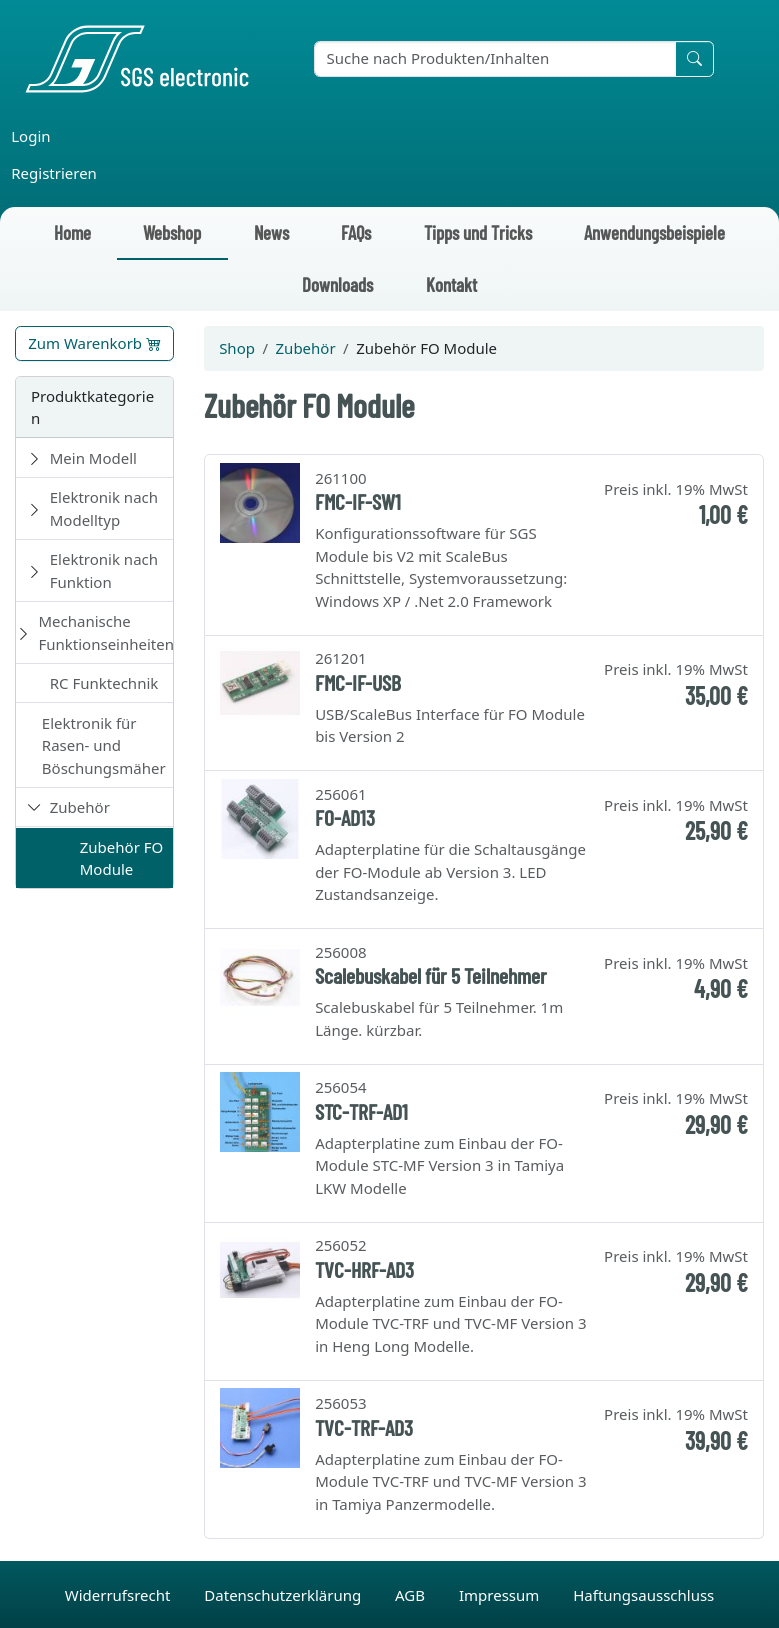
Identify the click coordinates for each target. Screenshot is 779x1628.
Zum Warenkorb (94, 343)
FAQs (356, 232)
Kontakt (451, 284)
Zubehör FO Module (121, 858)
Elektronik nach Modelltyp (104, 508)
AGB (412, 1595)
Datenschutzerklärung (284, 1595)
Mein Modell (93, 458)
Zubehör (80, 807)
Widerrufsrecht (120, 1595)
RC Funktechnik (104, 683)
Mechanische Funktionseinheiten (107, 632)
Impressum (501, 1595)
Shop (237, 348)
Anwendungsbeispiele (654, 232)
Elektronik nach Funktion (104, 570)
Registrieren (54, 173)
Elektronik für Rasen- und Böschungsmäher (104, 745)
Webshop (172, 232)
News (271, 232)
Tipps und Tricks (478, 232)
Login (30, 136)
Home (72, 232)
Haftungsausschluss (643, 1595)
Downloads (337, 284)
